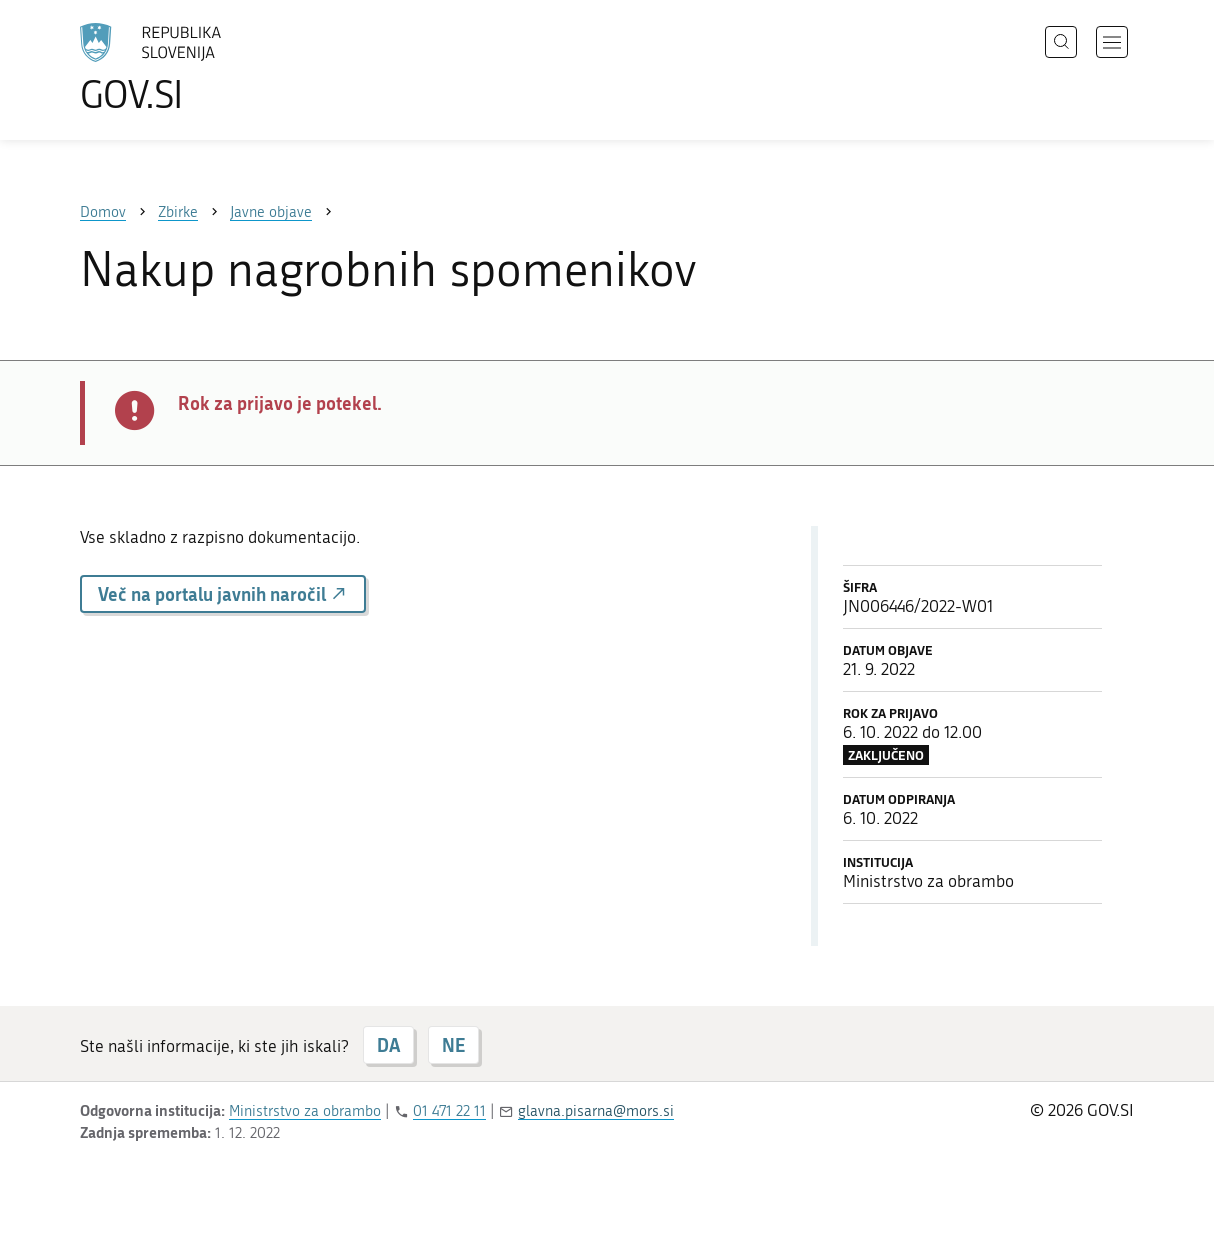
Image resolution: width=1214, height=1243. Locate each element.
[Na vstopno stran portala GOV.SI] (206, 68)
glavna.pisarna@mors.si (596, 1111)
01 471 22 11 (449, 1111)
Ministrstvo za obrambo (305, 1111)
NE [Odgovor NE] (453, 1045)
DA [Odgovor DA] (388, 1045)
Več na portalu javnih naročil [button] (223, 594)
